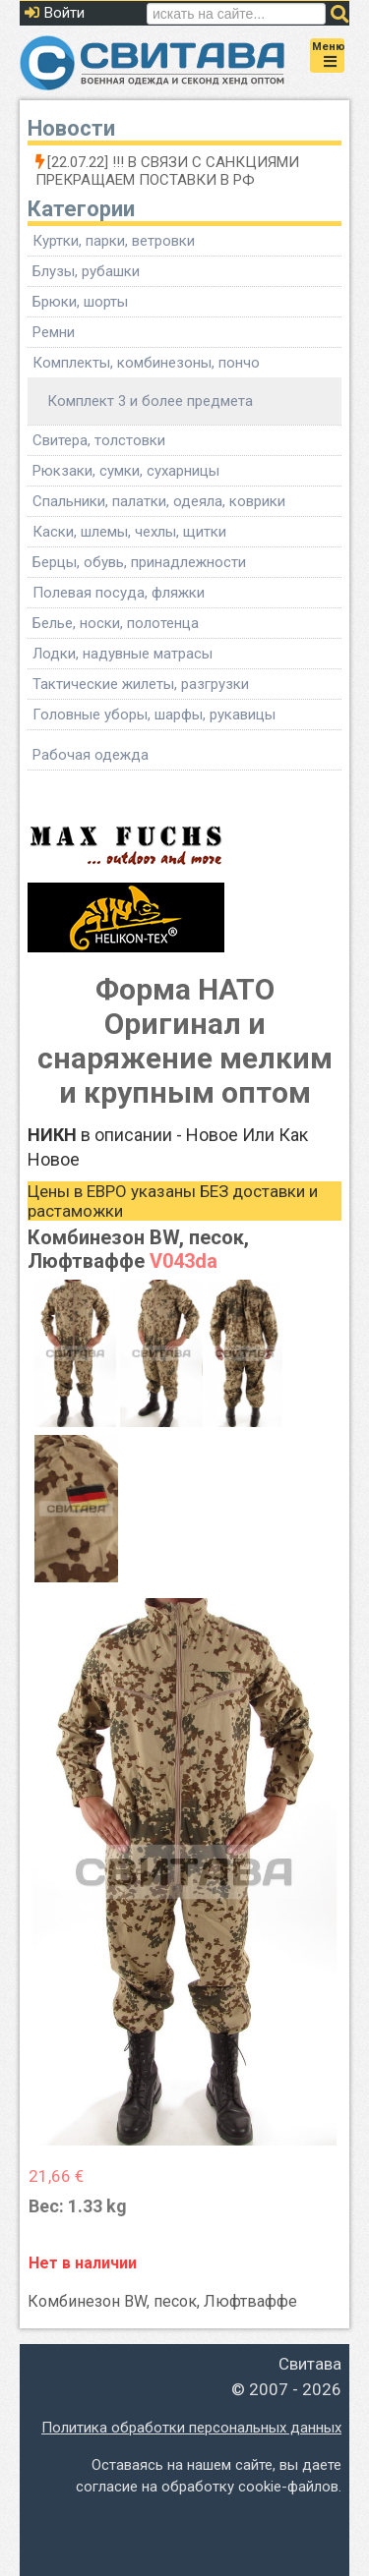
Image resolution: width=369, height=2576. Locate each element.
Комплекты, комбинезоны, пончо (146, 363)
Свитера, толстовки (98, 440)
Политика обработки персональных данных (191, 2427)
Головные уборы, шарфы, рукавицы (154, 714)
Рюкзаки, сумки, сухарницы (125, 471)
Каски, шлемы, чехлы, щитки (129, 532)
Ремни (53, 332)
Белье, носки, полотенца (115, 623)
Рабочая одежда (90, 755)
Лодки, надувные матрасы (122, 653)
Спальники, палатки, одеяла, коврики (158, 501)
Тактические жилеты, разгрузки (140, 684)
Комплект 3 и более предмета (150, 401)
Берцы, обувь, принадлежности (139, 562)
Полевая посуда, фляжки (118, 592)
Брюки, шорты (80, 302)
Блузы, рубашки (86, 271)
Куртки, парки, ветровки (113, 241)
